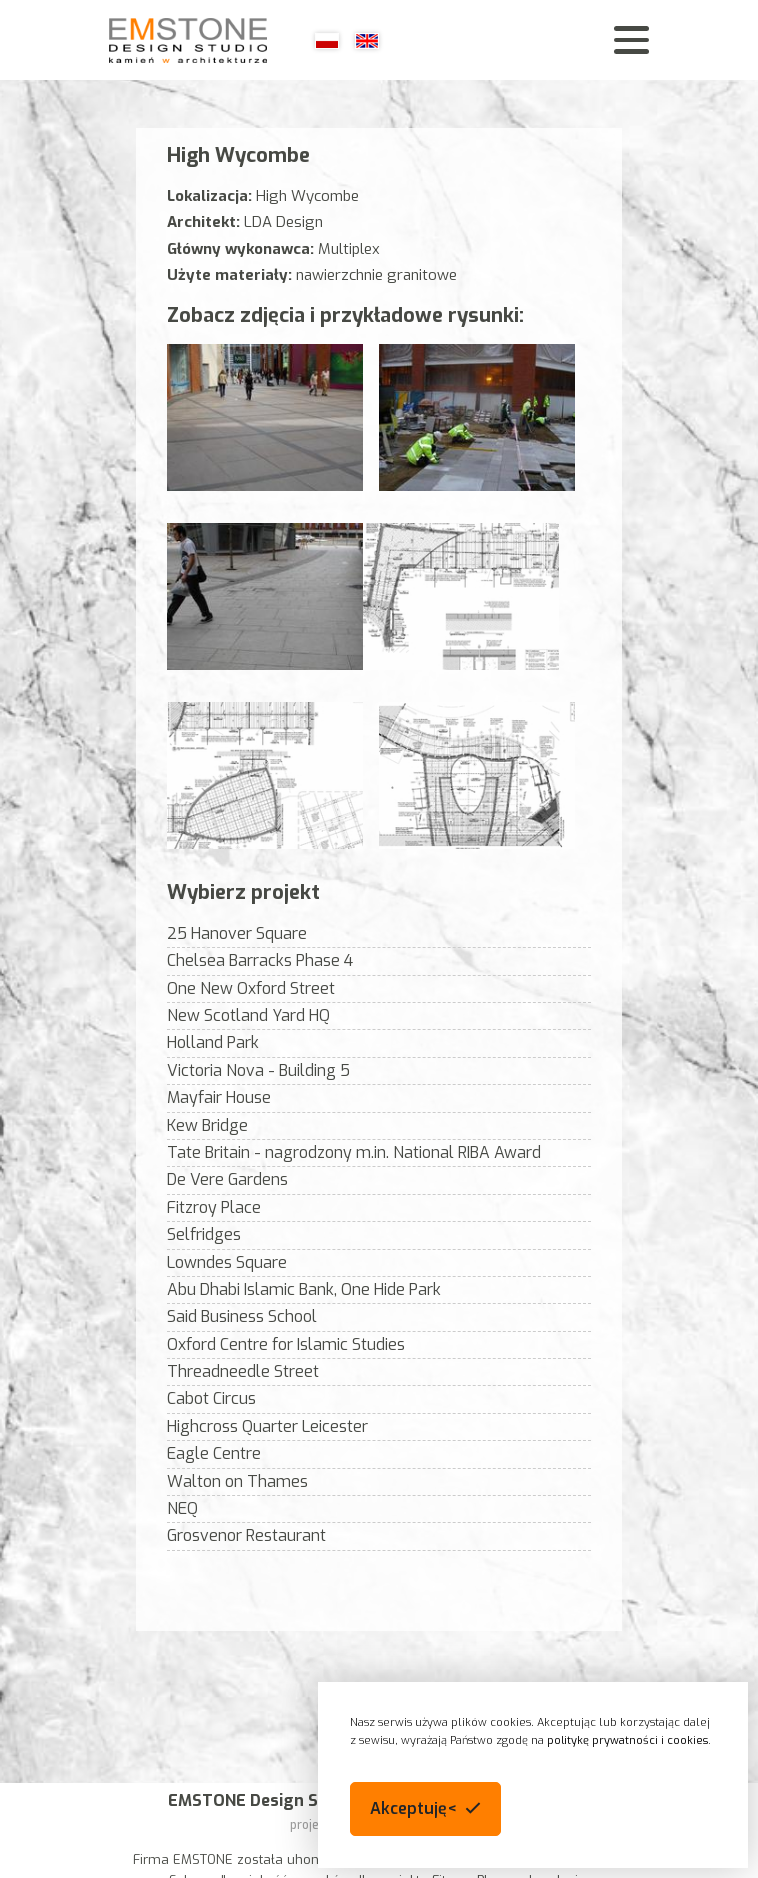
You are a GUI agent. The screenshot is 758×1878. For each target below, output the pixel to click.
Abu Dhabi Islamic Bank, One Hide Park (304, 1289)
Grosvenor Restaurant (246, 1535)
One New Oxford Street (251, 988)
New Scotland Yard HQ (248, 1015)
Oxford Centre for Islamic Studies (286, 1344)
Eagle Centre (214, 1453)
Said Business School (242, 1316)
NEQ (182, 1508)
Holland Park (213, 1042)
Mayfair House (219, 1097)
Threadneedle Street (243, 1371)
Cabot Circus (211, 1398)
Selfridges (204, 1234)
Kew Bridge (207, 1125)
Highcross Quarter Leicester (267, 1426)
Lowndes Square (227, 1262)
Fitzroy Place (214, 1207)
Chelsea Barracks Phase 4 (260, 960)
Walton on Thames (237, 1481)
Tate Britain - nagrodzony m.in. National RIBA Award (354, 1152)
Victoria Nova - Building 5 (258, 1070)
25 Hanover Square (237, 933)
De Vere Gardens (227, 1179)
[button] (425, 1809)
